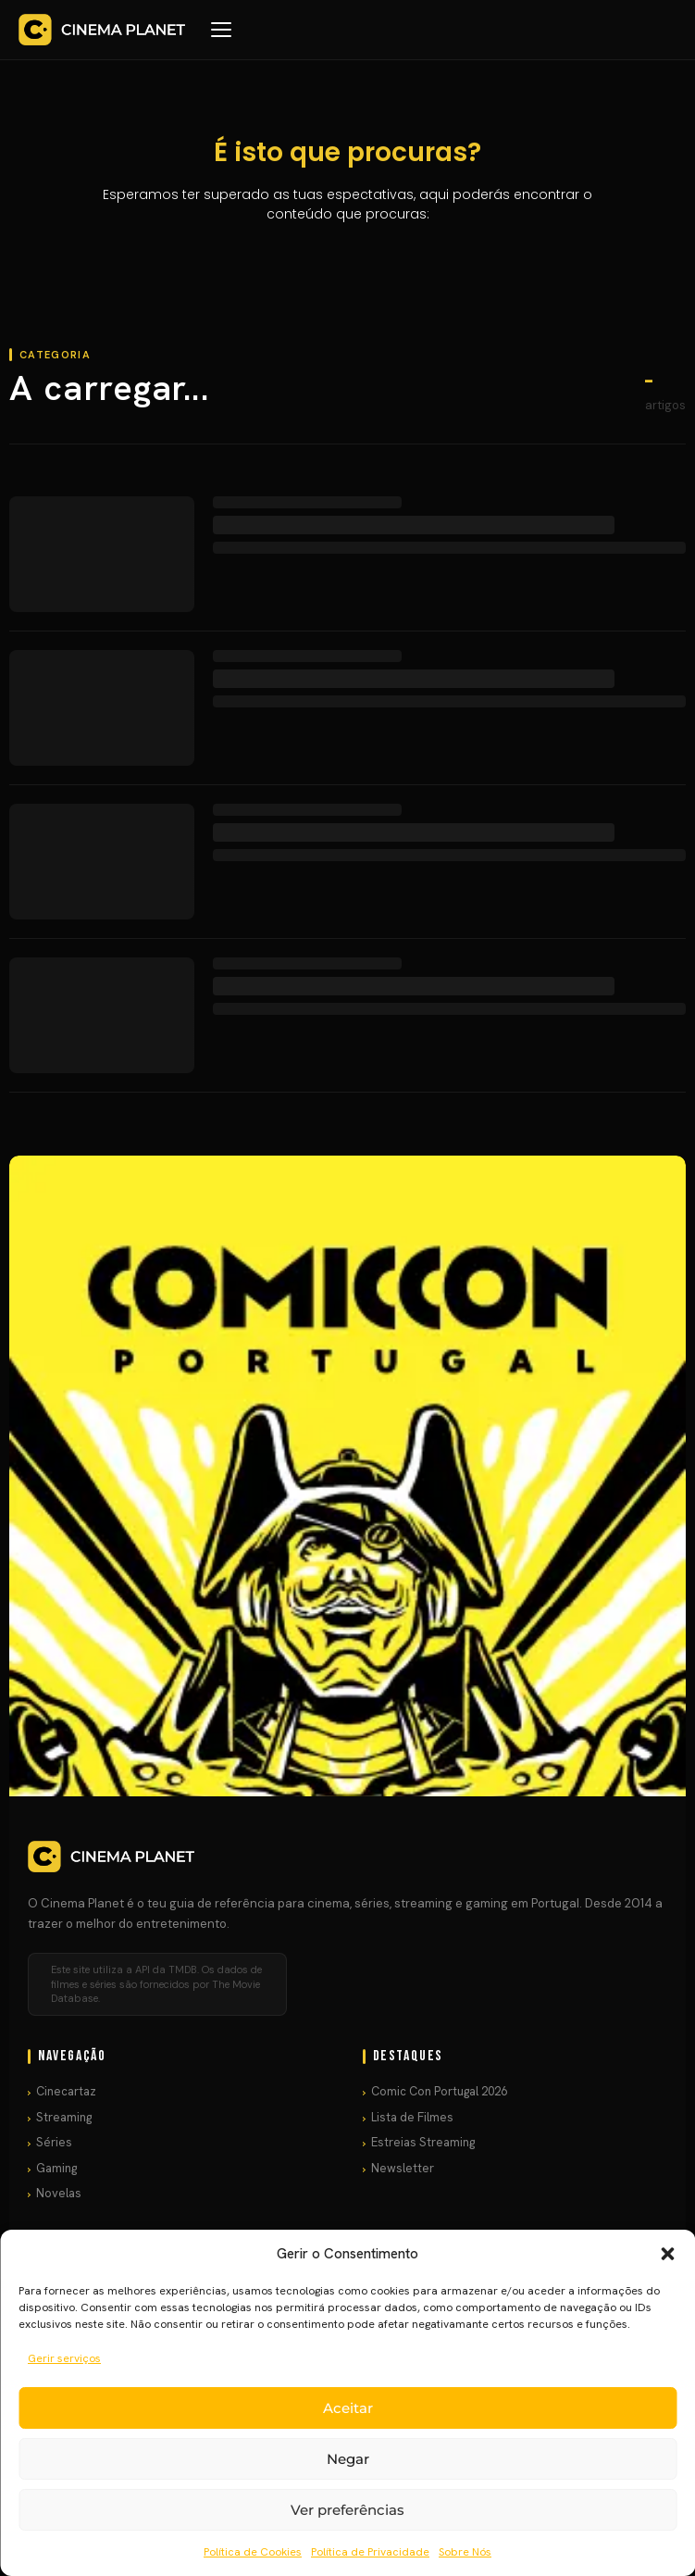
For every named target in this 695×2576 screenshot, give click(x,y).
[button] (667, 2254)
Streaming (64, 2117)
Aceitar (348, 2408)
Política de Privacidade (370, 2552)
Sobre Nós (465, 2552)
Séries (54, 2142)
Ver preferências (347, 2510)
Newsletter (402, 2168)
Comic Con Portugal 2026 (439, 2091)
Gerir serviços (64, 2358)
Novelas (58, 2193)
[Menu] (221, 30)
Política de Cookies (253, 2552)
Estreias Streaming (423, 2142)
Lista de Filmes (412, 2117)
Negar (348, 2459)
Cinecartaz (66, 2091)
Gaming (56, 2168)
